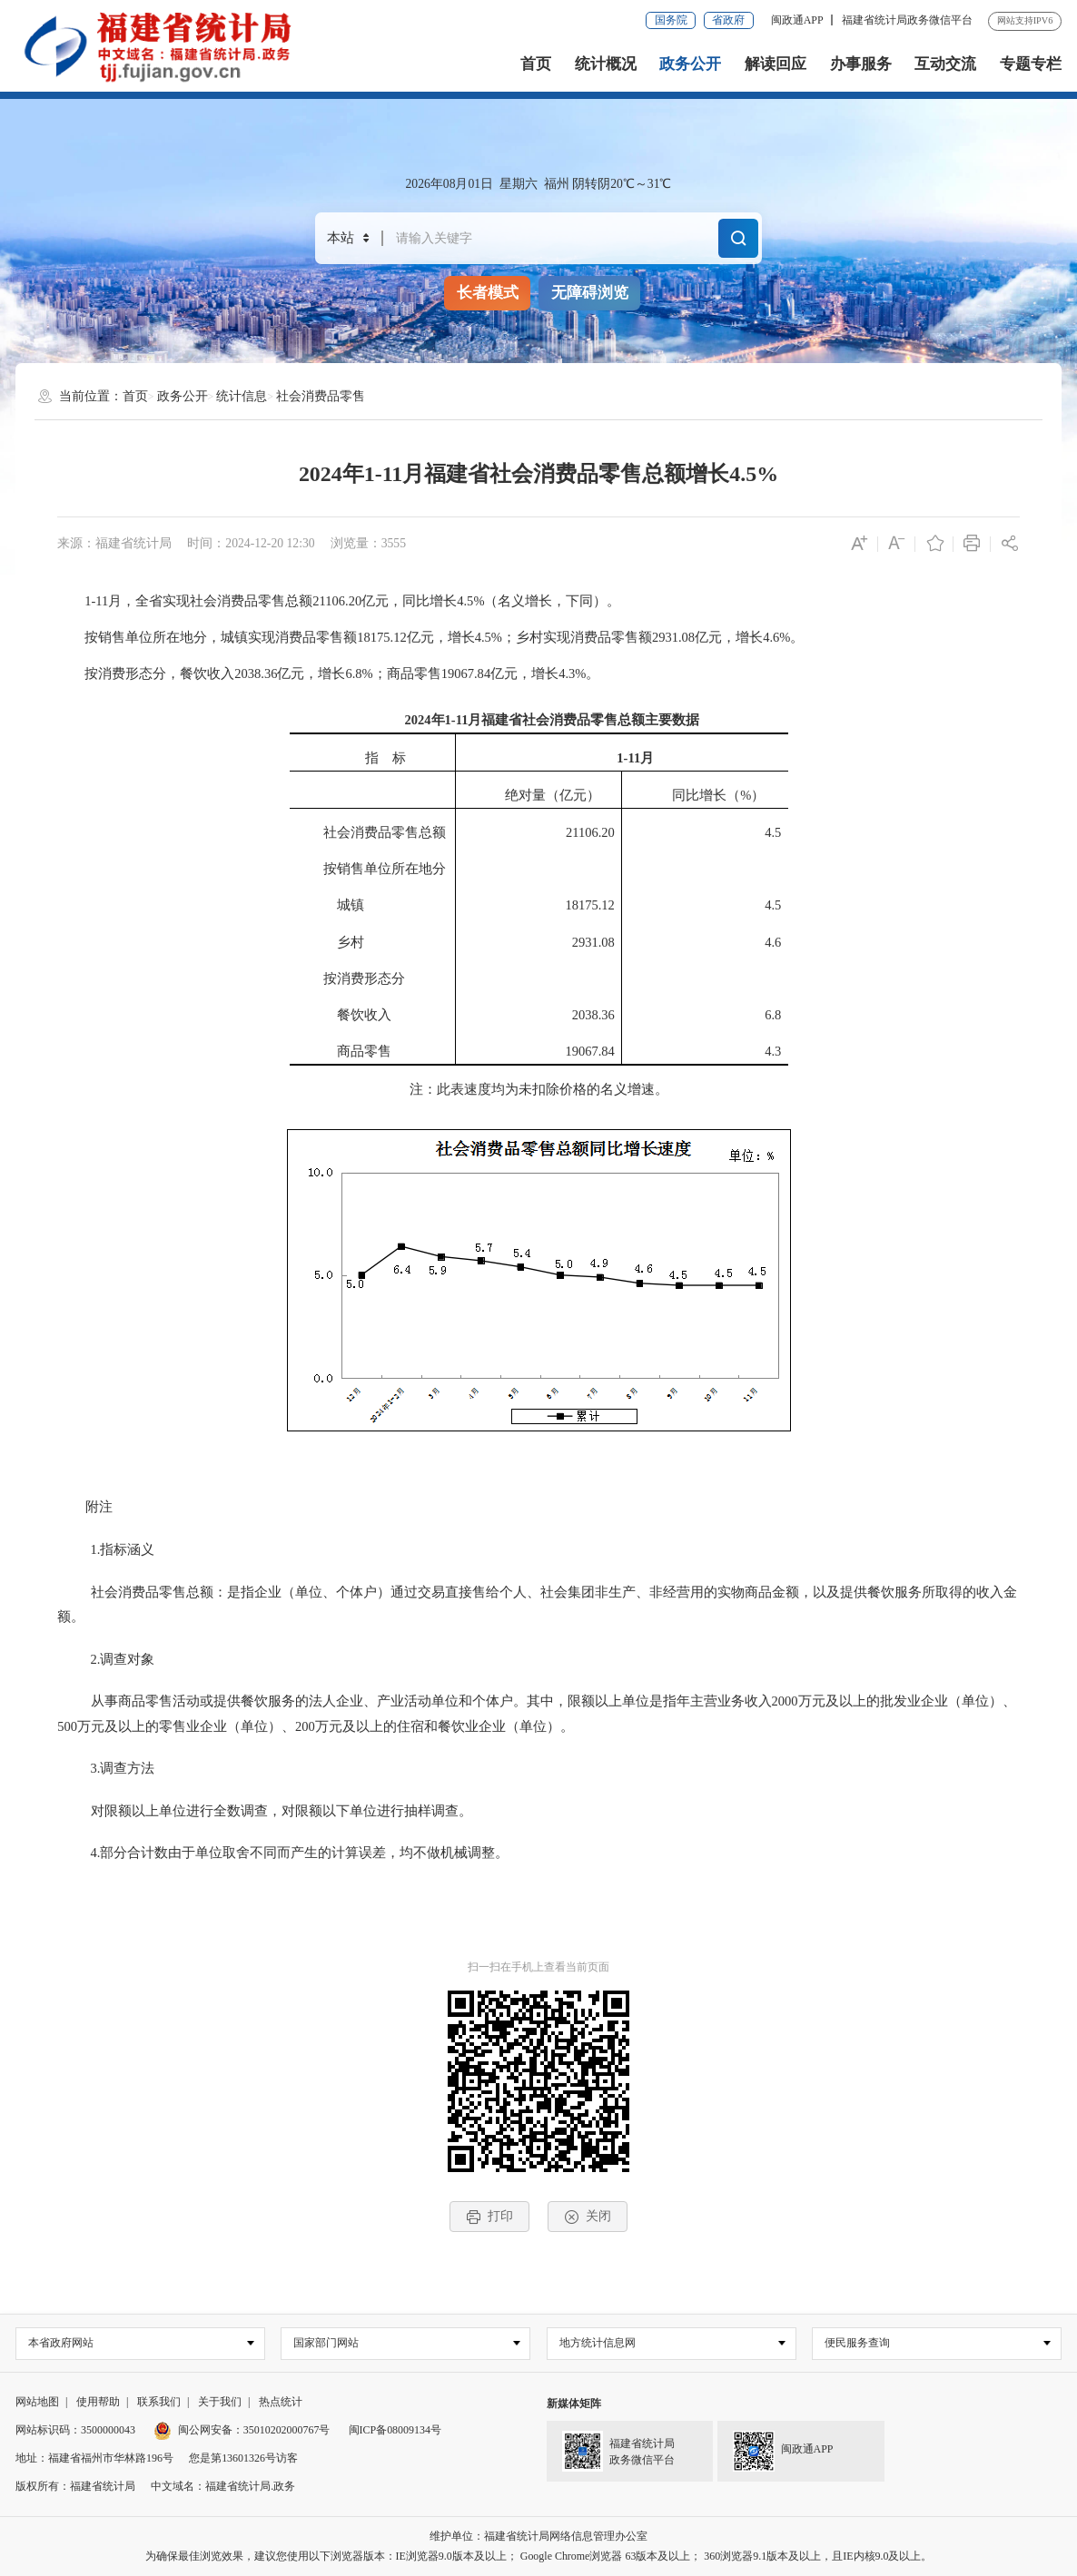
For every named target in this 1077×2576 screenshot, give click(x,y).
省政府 (728, 20)
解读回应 (775, 64)
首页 (535, 64)
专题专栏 (1031, 64)
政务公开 (690, 64)
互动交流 (945, 64)
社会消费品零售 (320, 396)
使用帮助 (98, 2402)
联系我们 (159, 2402)
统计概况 (606, 64)
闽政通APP (797, 20)
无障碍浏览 (589, 292)
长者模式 (488, 292)
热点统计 (280, 2402)
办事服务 (861, 64)
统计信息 (241, 396)
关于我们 (220, 2402)
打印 (489, 2217)
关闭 (587, 2217)
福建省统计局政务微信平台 (907, 20)
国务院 (671, 20)
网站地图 (37, 2402)
